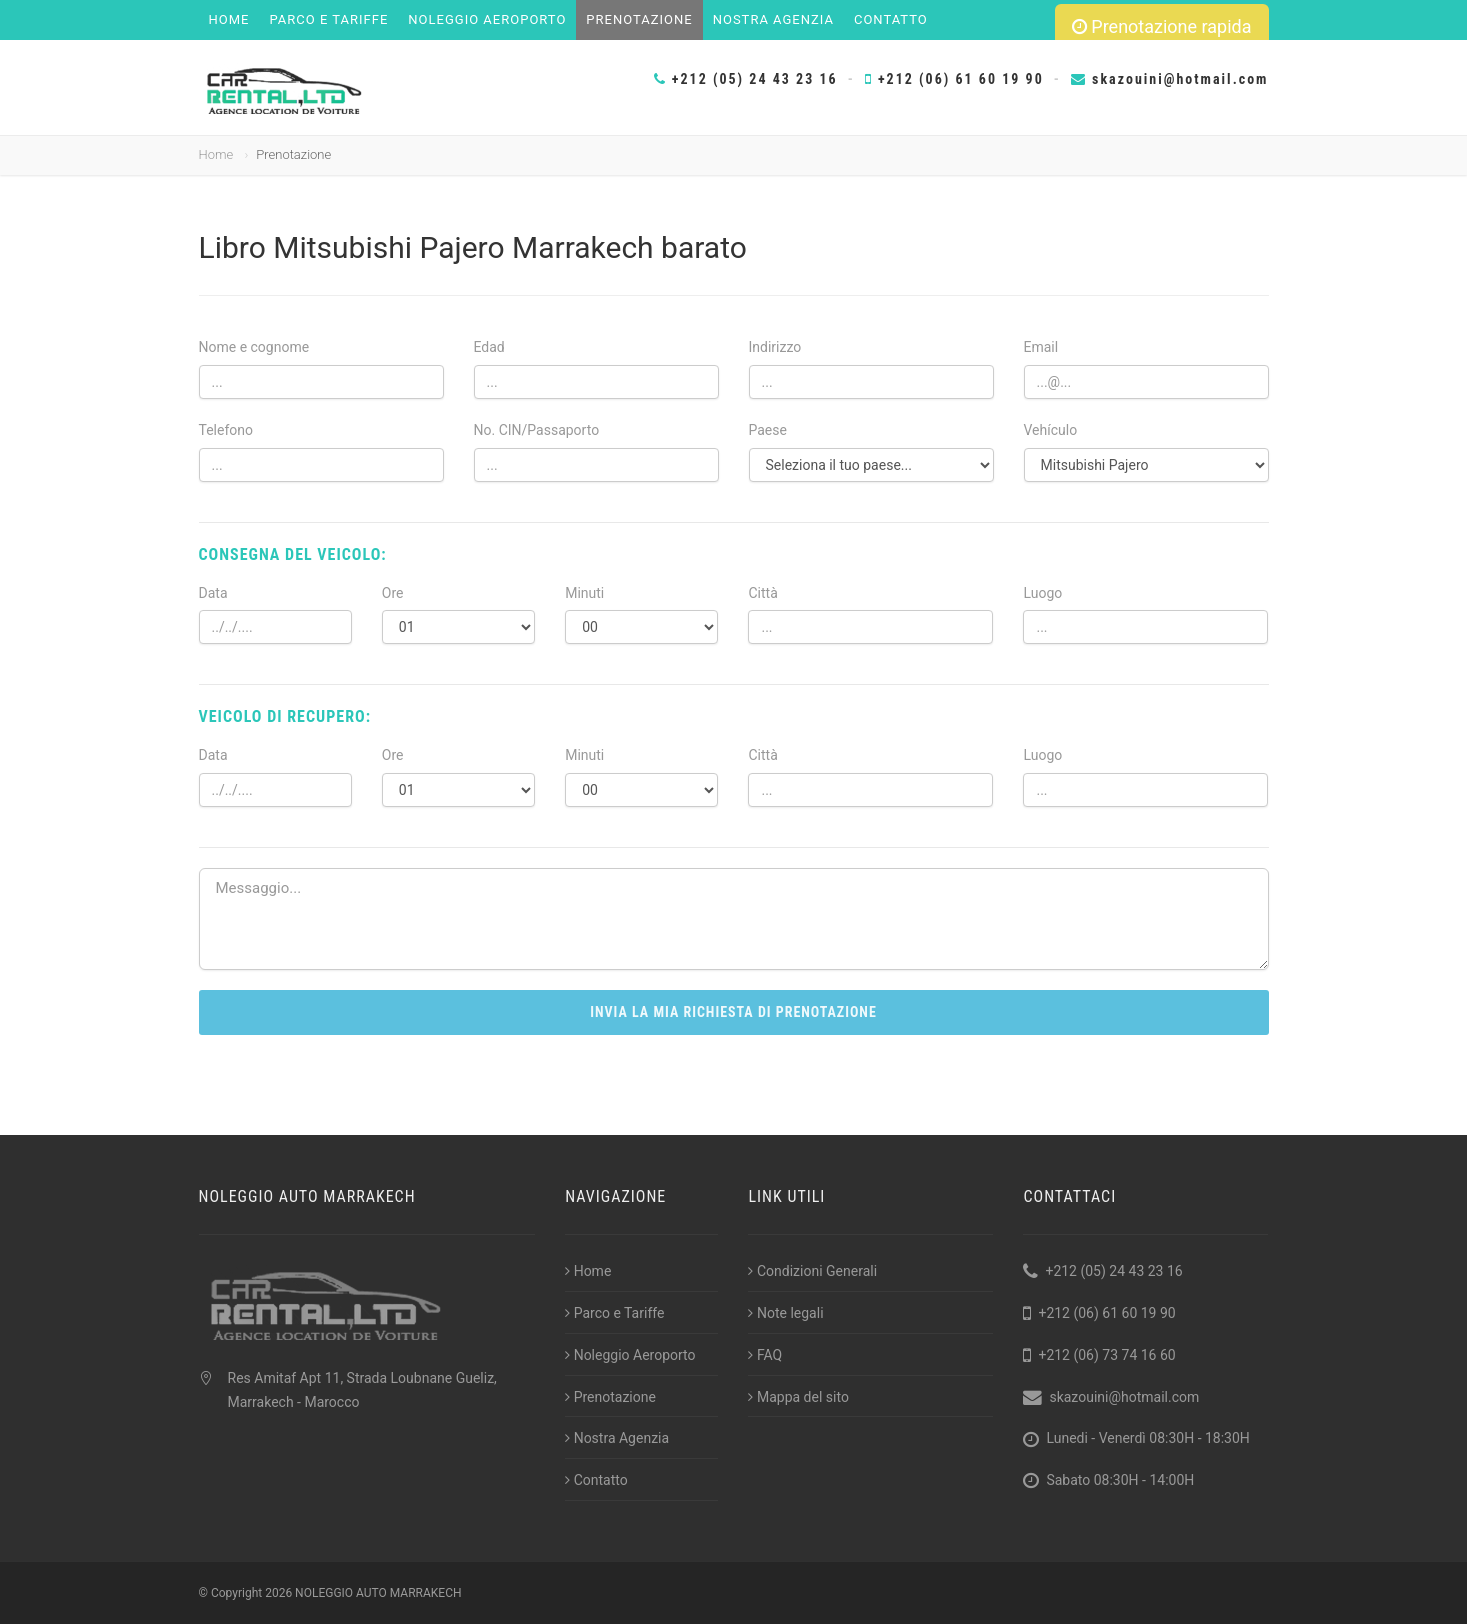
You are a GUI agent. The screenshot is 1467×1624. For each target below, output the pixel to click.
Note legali (785, 1313)
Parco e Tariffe (328, 19)
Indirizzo (775, 347)
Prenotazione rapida (1162, 26)
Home (229, 19)
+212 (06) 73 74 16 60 (1106, 1355)
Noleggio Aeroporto (487, 19)
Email (1041, 347)
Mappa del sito (798, 1397)
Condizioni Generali (812, 1271)
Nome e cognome (254, 347)
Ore (393, 593)
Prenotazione (639, 19)
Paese (768, 430)
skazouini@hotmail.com (1170, 79)
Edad (489, 347)
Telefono (226, 430)
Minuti (584, 593)
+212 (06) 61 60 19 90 (954, 79)
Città (762, 593)
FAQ (765, 1355)
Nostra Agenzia (773, 19)
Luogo (1042, 593)
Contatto (891, 19)
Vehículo (1051, 430)
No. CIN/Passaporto (537, 430)
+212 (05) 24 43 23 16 (746, 79)
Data (213, 593)
